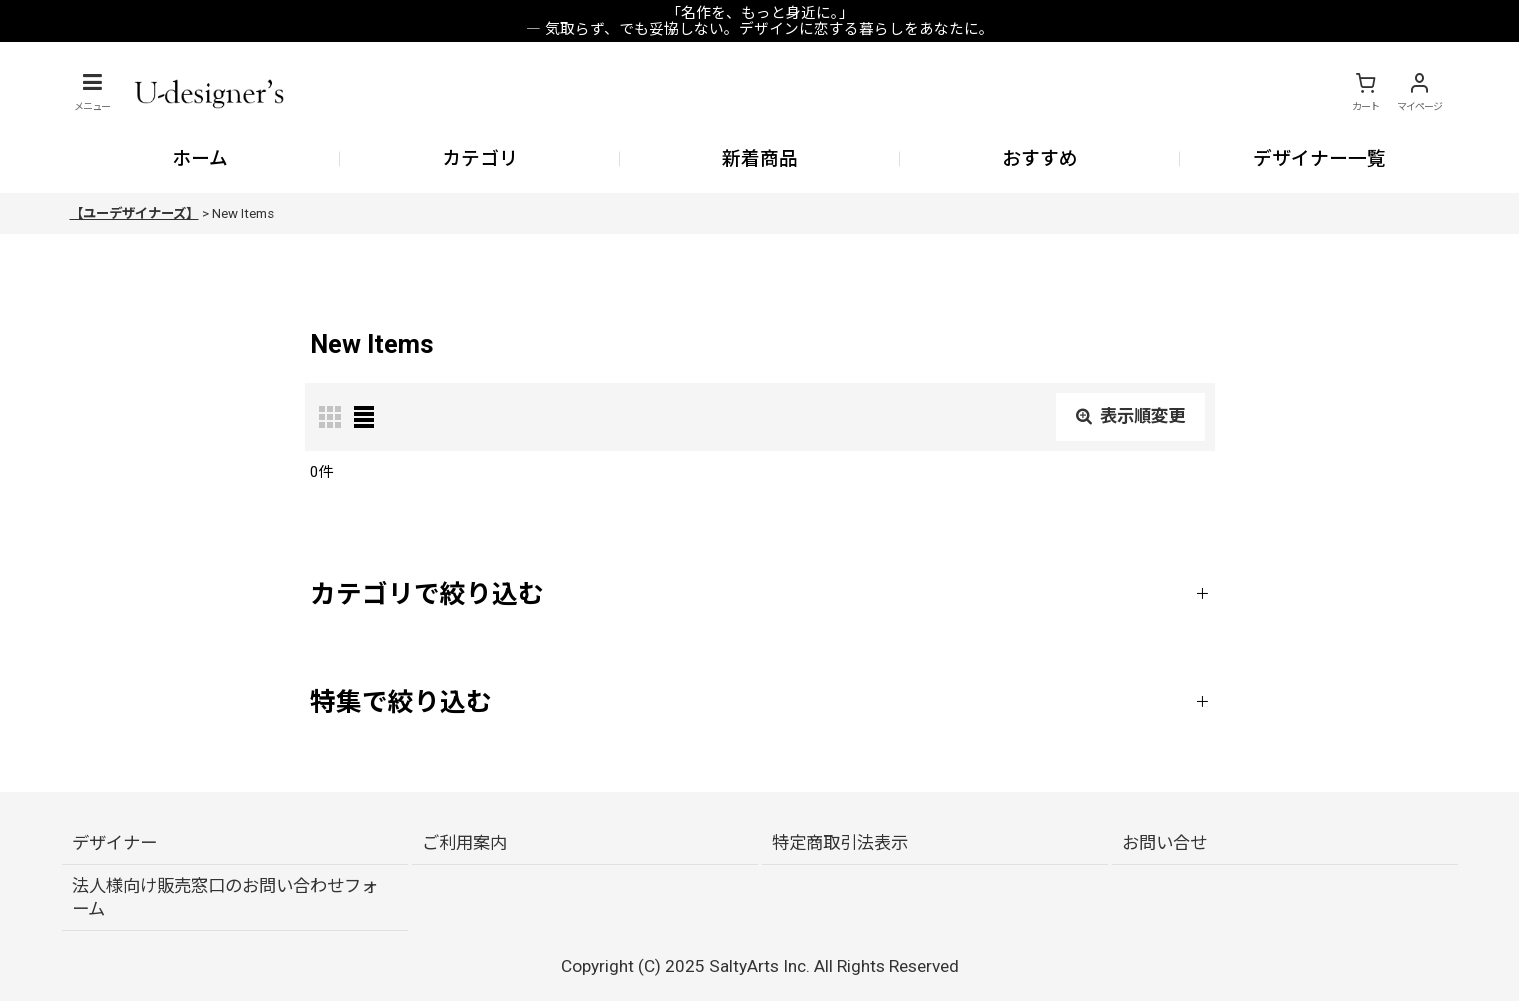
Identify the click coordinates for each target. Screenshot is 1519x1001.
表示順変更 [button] (1130, 416)
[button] (92, 92)
